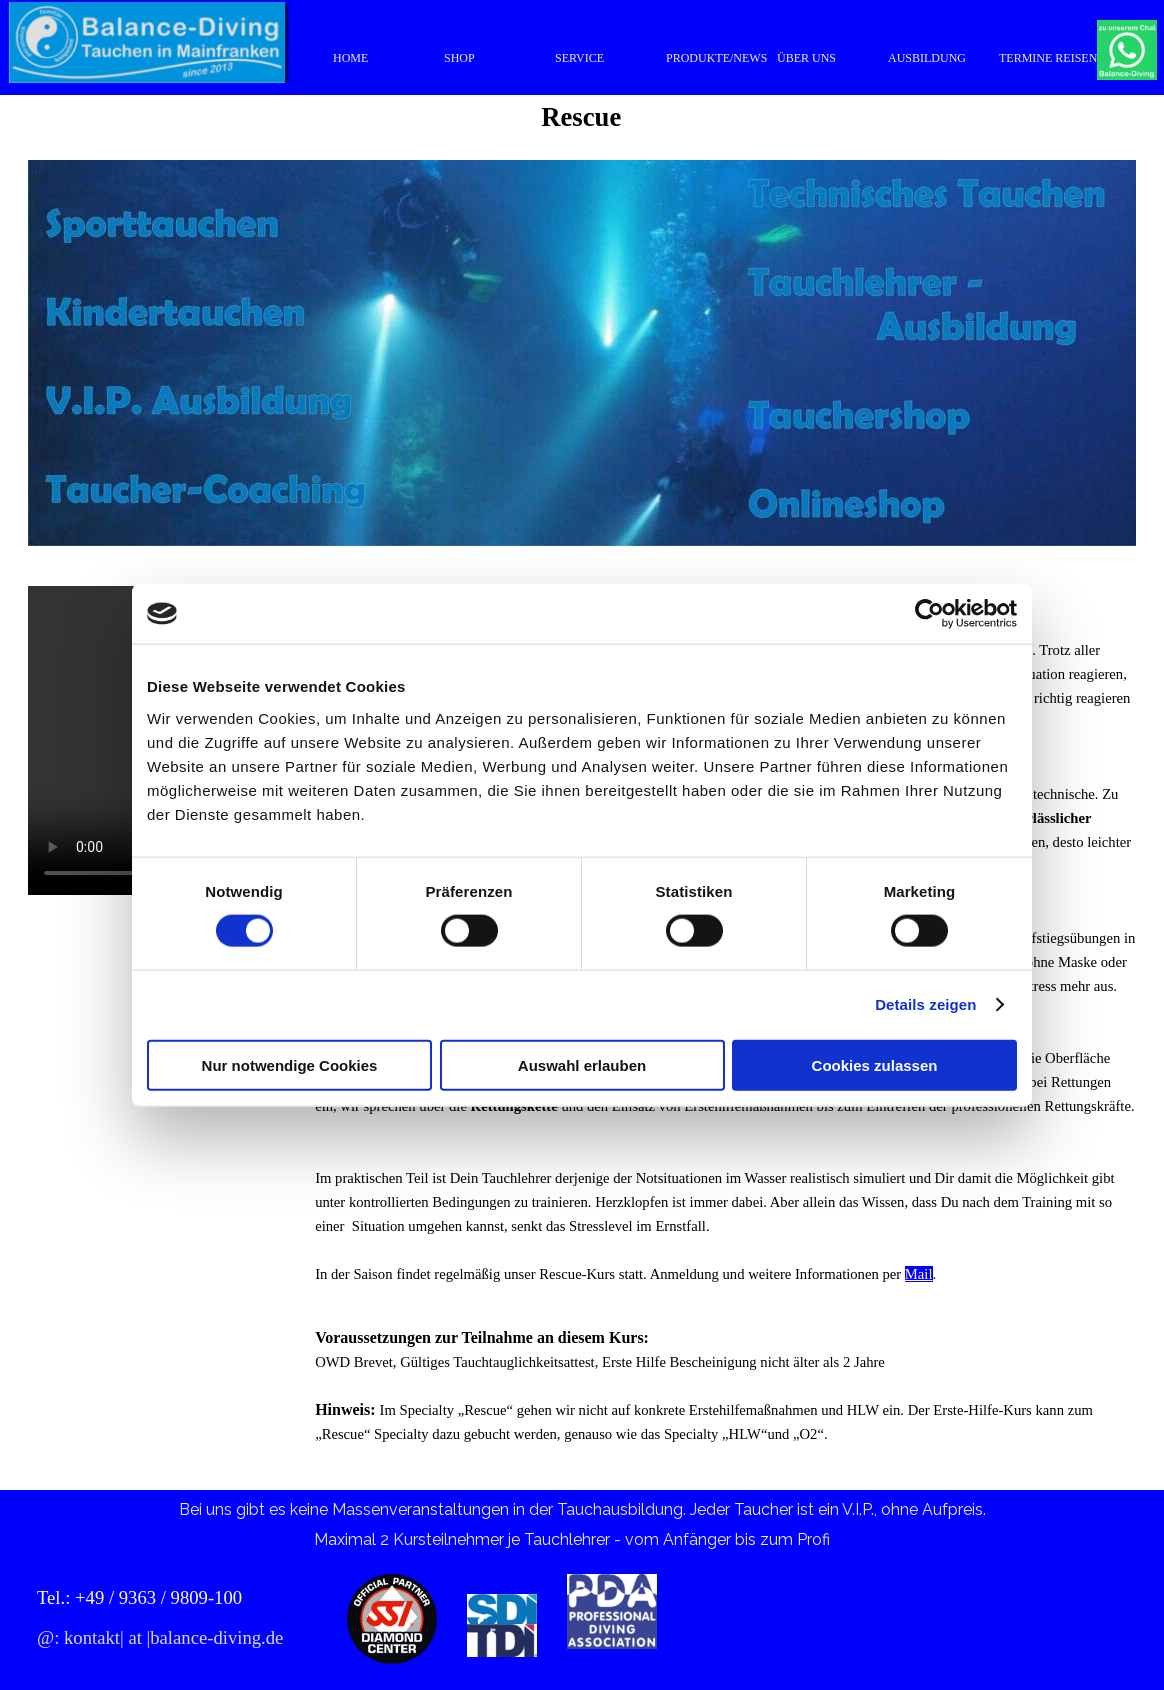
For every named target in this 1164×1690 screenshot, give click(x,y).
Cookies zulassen (875, 1064)
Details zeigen (925, 1004)
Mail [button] (919, 1274)
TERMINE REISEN (1048, 58)
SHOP (459, 58)
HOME (350, 58)
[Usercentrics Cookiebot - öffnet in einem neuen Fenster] (929, 614)
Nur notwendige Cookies (290, 1064)
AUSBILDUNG (927, 58)
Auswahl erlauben (582, 1064)
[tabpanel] (725, 1398)
